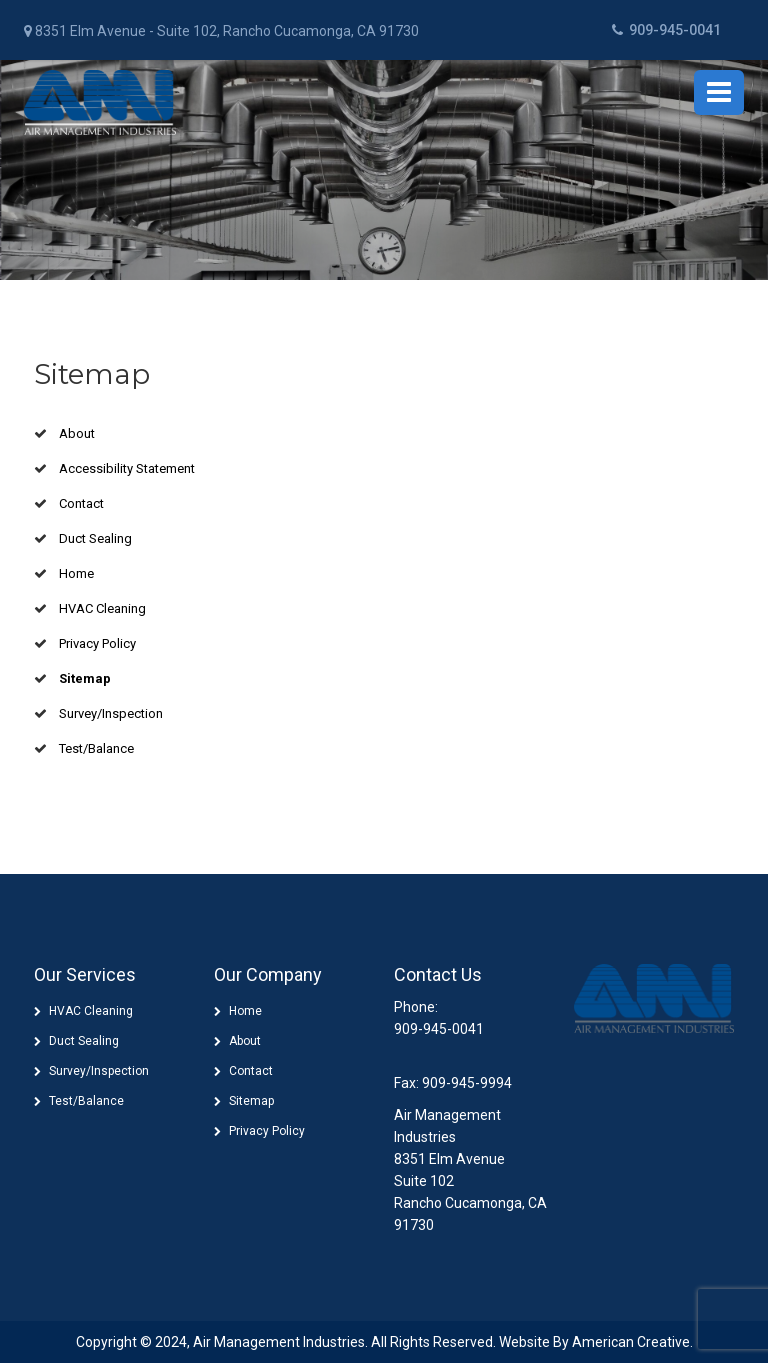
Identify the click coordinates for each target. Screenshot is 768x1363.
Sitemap (85, 678)
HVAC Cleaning (102, 608)
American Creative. (632, 1342)
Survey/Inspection (111, 713)
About (77, 433)
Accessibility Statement (127, 468)
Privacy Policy (97, 643)
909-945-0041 (666, 30)
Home (76, 573)
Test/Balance (96, 748)
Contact (81, 503)
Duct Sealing (95, 538)
